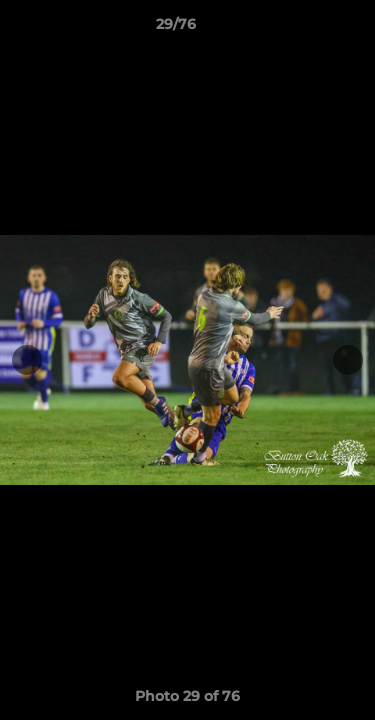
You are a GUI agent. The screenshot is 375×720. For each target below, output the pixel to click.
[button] (303, 29)
